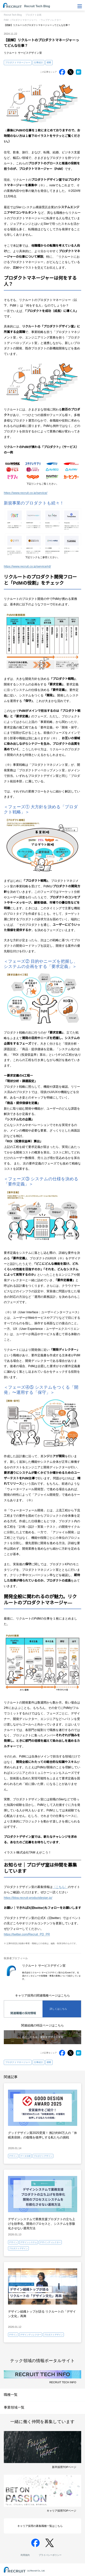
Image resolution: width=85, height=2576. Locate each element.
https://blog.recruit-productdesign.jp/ (28, 1897)
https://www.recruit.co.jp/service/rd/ (27, 566)
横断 (49, 62)
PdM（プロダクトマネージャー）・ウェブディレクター (32, 20)
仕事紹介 (38, 62)
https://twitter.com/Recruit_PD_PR (27, 1934)
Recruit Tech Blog (13, 15)
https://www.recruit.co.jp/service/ (25, 493)
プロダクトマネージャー (17, 62)
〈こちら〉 (60, 1887)
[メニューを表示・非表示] (79, 6)
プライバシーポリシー (50, 2555)
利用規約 (25, 2555)
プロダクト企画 (33, 15)
